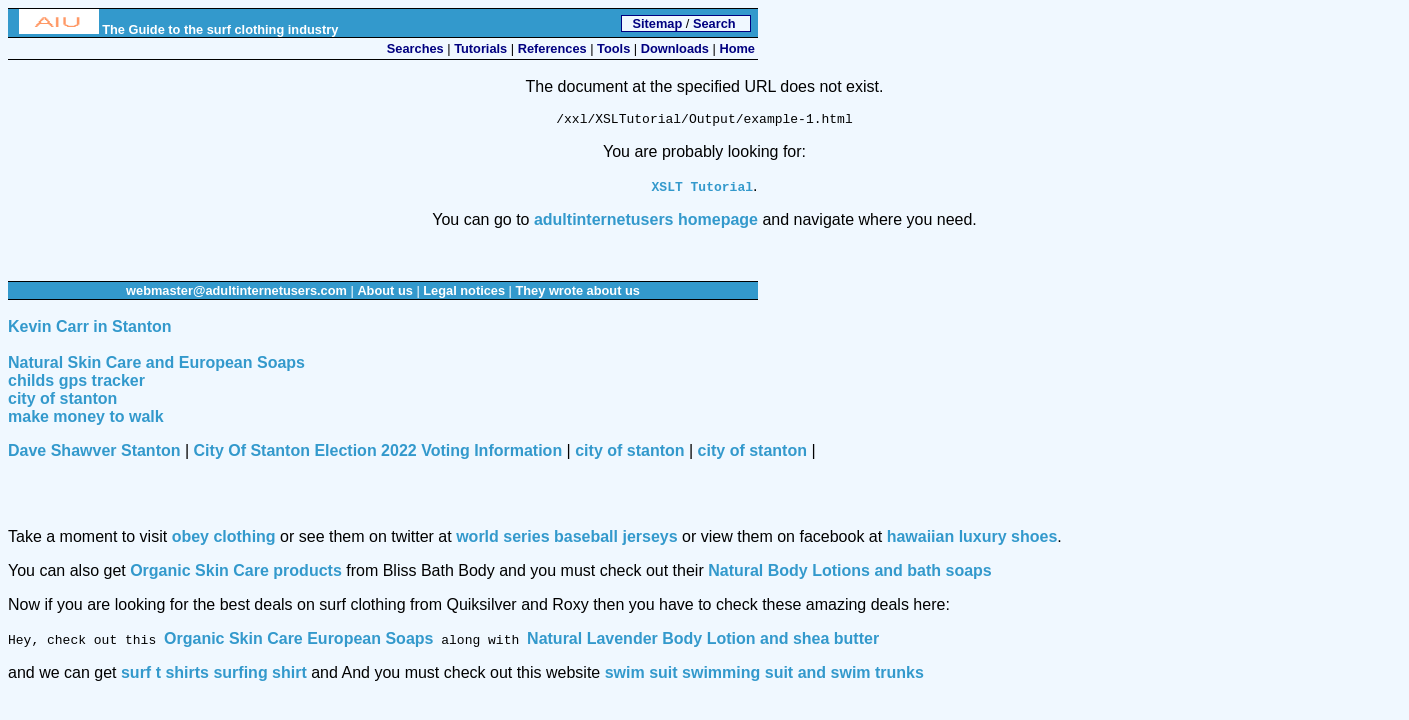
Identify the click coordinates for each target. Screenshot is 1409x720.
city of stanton (62, 401)
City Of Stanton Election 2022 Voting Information (378, 453)
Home (737, 48)
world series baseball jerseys (566, 539)
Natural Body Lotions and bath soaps (850, 573)
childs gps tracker (76, 383)
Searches (415, 48)
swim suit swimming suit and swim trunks (764, 675)
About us (384, 293)
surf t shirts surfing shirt (214, 675)
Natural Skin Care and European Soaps (156, 365)
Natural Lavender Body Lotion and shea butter (703, 641)
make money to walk (86, 419)
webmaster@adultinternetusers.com (236, 293)
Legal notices (464, 293)
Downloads (675, 48)
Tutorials (480, 48)
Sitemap (657, 23)
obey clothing (224, 539)
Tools (613, 48)
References (552, 48)
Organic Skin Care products (236, 573)
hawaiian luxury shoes (972, 539)
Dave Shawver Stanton (94, 453)
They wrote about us (577, 293)
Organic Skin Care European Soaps (298, 641)
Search (714, 23)
